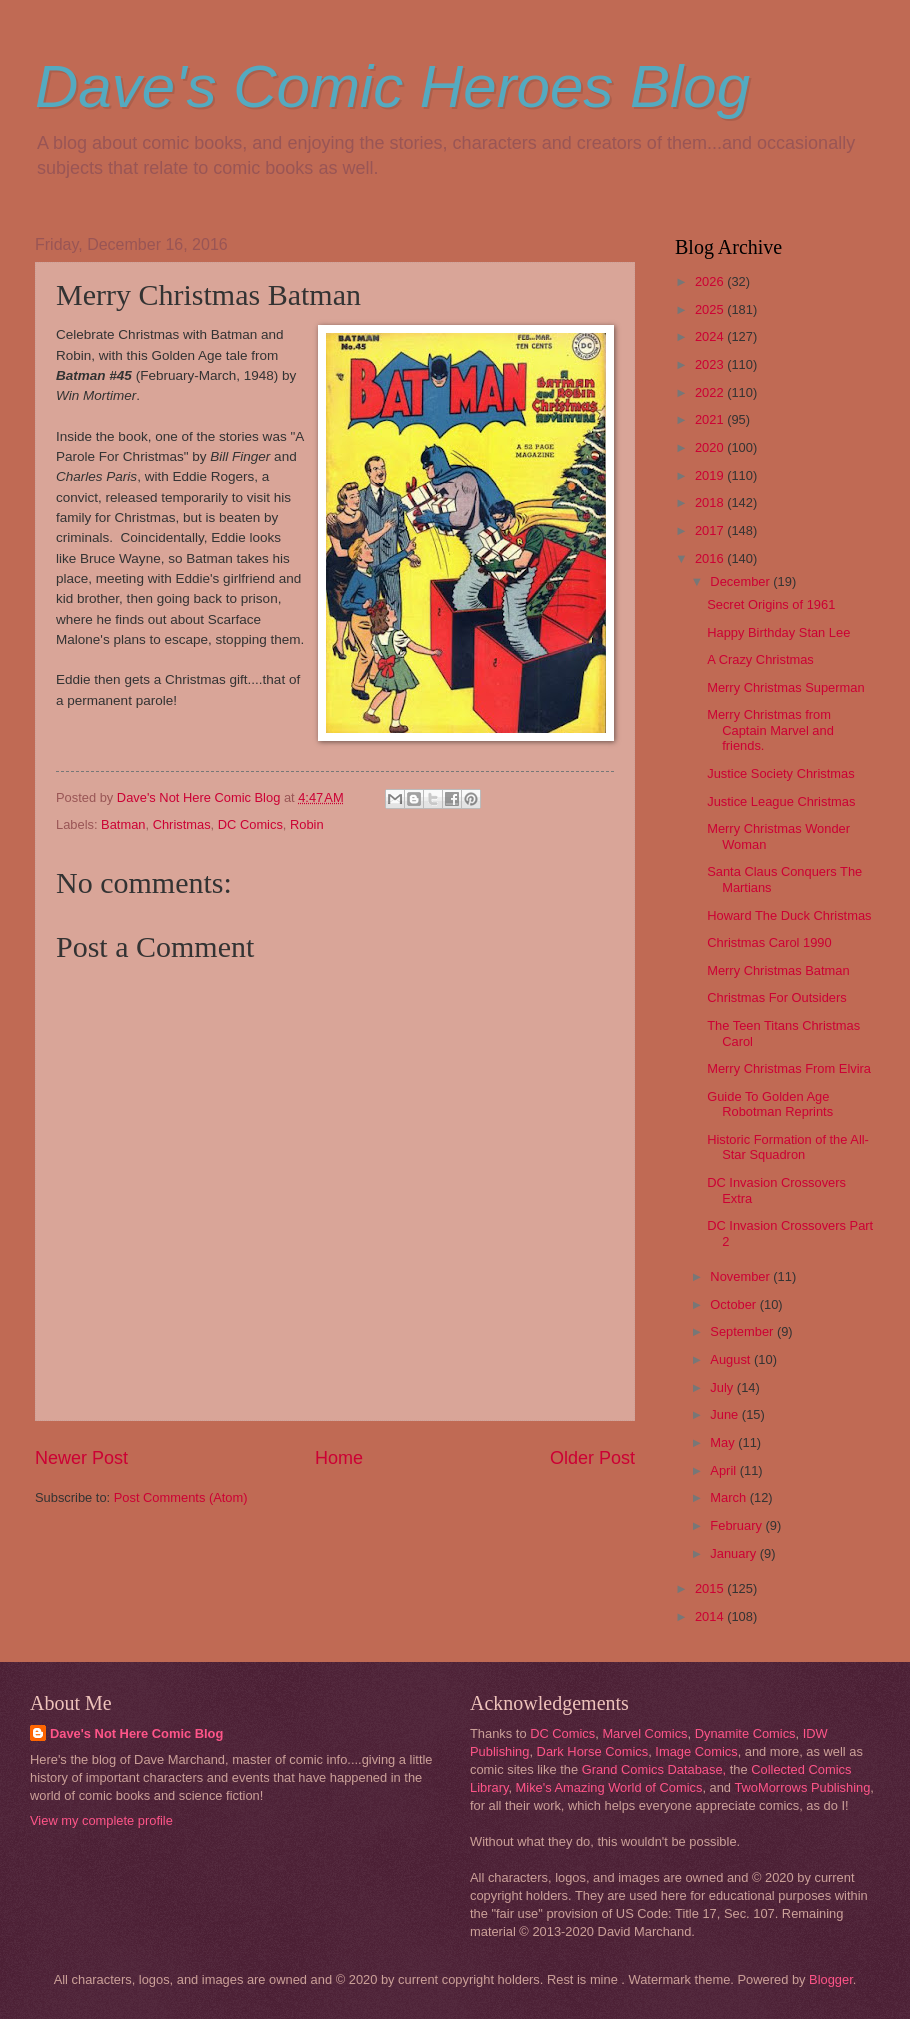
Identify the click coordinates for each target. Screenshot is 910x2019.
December (741, 581)
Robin (307, 824)
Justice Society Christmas (780, 773)
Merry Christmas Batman (778, 970)
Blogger (831, 1979)
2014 (711, 1616)
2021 (711, 419)
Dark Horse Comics (593, 1751)
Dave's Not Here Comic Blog (136, 1733)
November (741, 1276)
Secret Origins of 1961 (771, 604)
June (726, 1414)
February (737, 1525)
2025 (711, 309)
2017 (711, 530)
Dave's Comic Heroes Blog (392, 86)
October (734, 1304)
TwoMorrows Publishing (802, 1787)
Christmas (182, 824)
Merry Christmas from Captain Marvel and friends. (770, 730)
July (723, 1387)
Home (339, 1458)
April (724, 1470)
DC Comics (250, 824)
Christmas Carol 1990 (769, 942)
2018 (711, 502)
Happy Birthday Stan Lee (778, 632)
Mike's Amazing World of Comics (609, 1787)
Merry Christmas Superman (785, 687)
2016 (711, 558)
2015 (711, 1588)
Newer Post (81, 1458)
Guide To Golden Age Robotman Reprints (770, 1104)
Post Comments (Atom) (181, 1497)
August (732, 1359)
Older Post (592, 1458)
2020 (711, 447)
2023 (711, 364)
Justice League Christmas (781, 801)
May (724, 1442)
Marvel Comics (644, 1733)
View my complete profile (101, 1820)
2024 (711, 336)
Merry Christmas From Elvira (789, 1068)
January (734, 1553)
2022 (711, 392)
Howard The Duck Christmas (789, 915)
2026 (711, 281)
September (743, 1331)
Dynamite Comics (745, 1733)
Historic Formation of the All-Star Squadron (788, 1147)
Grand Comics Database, (654, 1769)
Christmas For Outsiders (777, 997)
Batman (123, 824)
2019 (711, 475)
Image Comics (696, 1751)
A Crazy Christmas (760, 659)
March (729, 1497)
